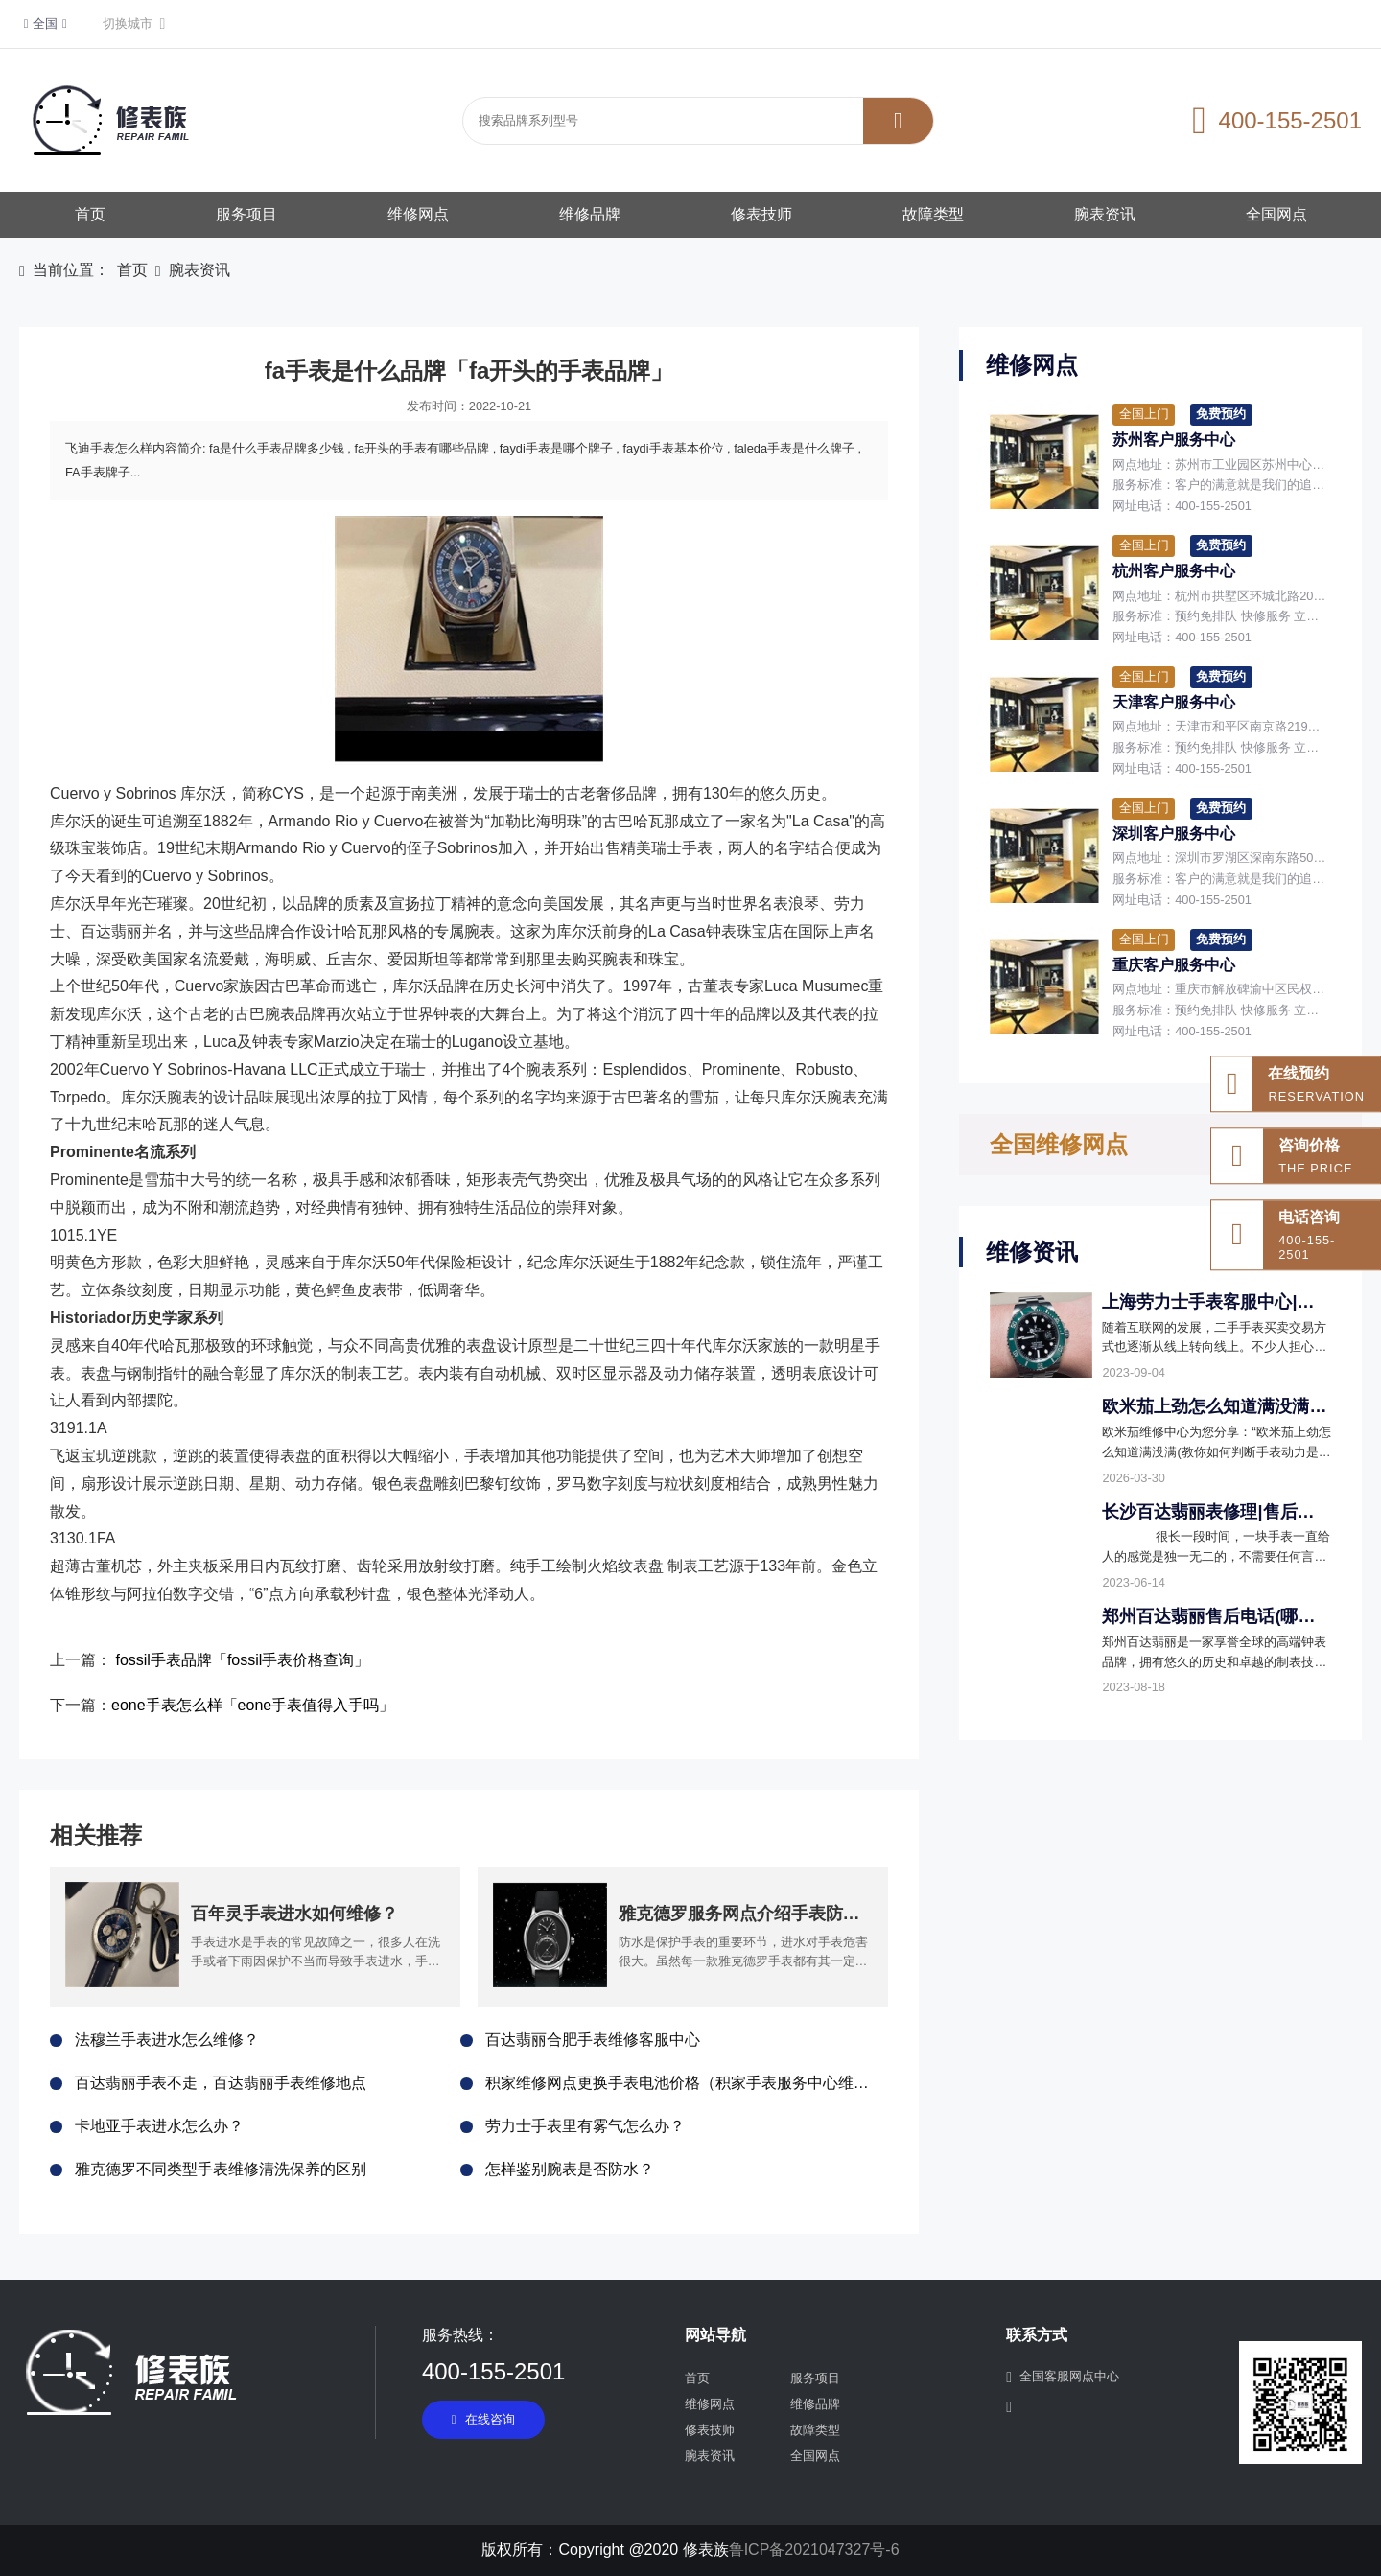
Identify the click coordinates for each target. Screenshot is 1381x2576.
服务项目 (246, 214)
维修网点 (418, 214)
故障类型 (933, 214)
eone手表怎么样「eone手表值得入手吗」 (252, 1705)
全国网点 (1276, 214)
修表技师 (761, 214)
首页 (90, 214)
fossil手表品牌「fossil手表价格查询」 (242, 1660)
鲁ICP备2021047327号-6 (814, 2549)
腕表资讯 (1104, 214)
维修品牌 (589, 214)
